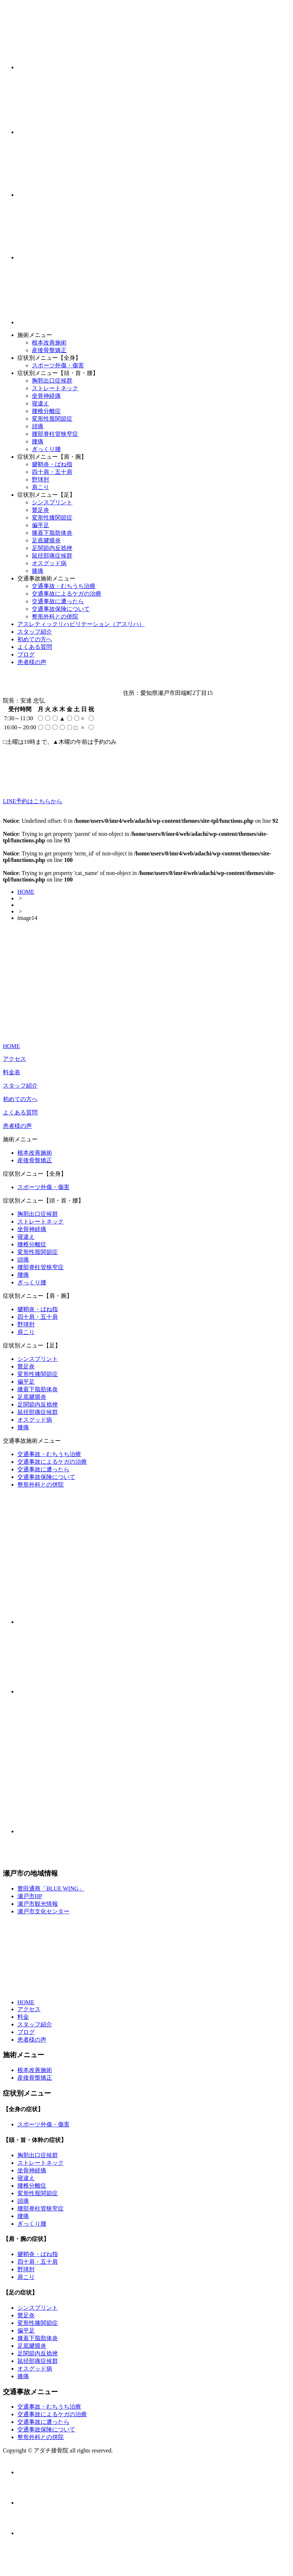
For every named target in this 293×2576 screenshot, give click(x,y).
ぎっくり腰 (46, 449)
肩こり (40, 487)
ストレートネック (55, 388)
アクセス (14, 1059)
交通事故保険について (61, 609)
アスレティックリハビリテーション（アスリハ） (81, 624)
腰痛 (37, 441)
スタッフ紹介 (34, 632)
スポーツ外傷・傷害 (58, 365)
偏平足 (40, 525)
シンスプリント (52, 502)
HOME (25, 892)
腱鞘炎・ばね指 (52, 464)
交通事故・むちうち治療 (63, 586)
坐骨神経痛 (46, 396)
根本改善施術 (49, 342)
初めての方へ (34, 639)
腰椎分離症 (46, 411)
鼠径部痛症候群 (52, 556)
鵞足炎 (40, 510)
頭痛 (37, 426)
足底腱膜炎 (46, 540)
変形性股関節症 (52, 419)
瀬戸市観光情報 (37, 1904)
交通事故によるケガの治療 (66, 594)
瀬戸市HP (29, 1896)
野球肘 (40, 479)
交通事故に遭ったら (58, 601)
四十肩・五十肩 (52, 472)
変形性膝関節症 (52, 517)
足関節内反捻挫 (52, 548)
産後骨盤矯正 (49, 350)
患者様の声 (31, 662)
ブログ (26, 654)
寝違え (40, 403)
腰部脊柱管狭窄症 (55, 434)
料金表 (11, 1072)
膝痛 (37, 571)
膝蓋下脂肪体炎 (52, 533)
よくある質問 (34, 647)
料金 (23, 2017)
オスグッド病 (49, 563)
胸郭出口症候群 (52, 381)
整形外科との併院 (55, 616)
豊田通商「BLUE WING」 (50, 1888)
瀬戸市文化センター (43, 1911)
